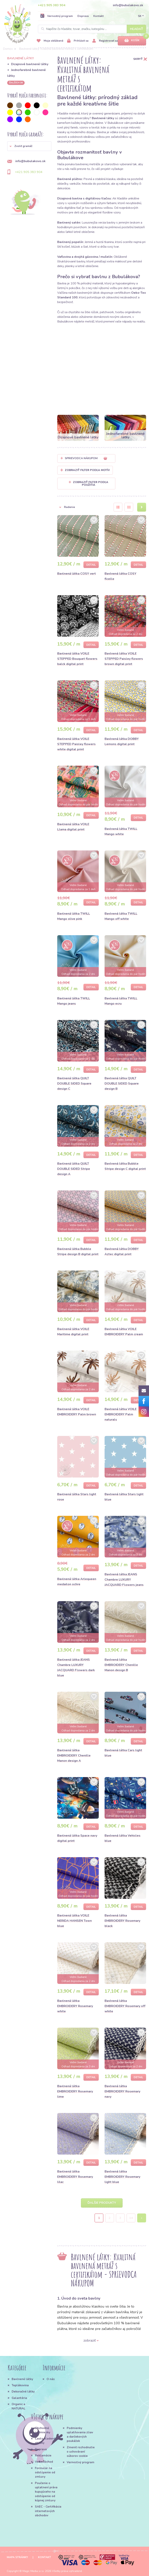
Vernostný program (56, 16)
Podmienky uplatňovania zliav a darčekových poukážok (80, 2434)
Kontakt (98, 16)
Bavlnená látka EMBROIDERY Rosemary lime (75, 2091)
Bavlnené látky (22, 2379)
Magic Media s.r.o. (33, 2571)
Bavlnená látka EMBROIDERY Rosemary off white (125, 2006)
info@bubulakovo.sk (128, 5)
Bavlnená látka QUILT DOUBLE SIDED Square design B (122, 1083)
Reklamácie (43, 2455)
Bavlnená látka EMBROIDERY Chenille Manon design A (74, 1755)
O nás (51, 2379)
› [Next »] (141, 2218)
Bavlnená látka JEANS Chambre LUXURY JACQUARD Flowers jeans (124, 1579)
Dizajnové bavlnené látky (29, 64)
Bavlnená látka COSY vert (76, 573)
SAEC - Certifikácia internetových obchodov (48, 2511)
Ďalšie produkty (101, 2203)
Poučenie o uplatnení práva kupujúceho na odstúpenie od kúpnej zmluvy (46, 2491)
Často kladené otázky (45, 2441)
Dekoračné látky (23, 2391)
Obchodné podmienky (42, 2430)
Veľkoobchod (44, 2462)
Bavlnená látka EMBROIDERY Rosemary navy (122, 2091)
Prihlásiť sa (77, 41)
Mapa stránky (17, 2557)
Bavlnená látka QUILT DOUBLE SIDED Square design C (74, 1083)
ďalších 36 (16, 82)
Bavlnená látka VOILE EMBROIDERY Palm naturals (121, 1414)
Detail (91, 565)
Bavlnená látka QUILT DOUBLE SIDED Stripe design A (73, 1168)
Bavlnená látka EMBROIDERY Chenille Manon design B (121, 1665)
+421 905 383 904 (51, 5)
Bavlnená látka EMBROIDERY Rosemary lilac (75, 2176)
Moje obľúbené (50, 41)
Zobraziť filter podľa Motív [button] (87, 470)
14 (131, 2218)
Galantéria (19, 2398)
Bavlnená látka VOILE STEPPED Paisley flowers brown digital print (124, 658)
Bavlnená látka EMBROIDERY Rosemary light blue (122, 2176)
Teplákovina (20, 2385)
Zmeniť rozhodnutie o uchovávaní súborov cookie (81, 2451)
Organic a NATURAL (18, 2406)
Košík (131, 40)
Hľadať (136, 29)
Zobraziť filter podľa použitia (88, 483)
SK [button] (139, 16)
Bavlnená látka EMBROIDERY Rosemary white (75, 2006)
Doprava (83, 16)
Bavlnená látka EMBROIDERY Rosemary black (122, 1920)
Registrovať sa (105, 41)
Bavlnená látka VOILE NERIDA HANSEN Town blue (74, 1920)
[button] (29, 146)
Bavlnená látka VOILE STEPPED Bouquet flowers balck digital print (77, 658)
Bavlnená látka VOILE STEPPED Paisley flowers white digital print (76, 744)
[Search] (92, 29)
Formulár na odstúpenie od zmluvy (45, 2472)
